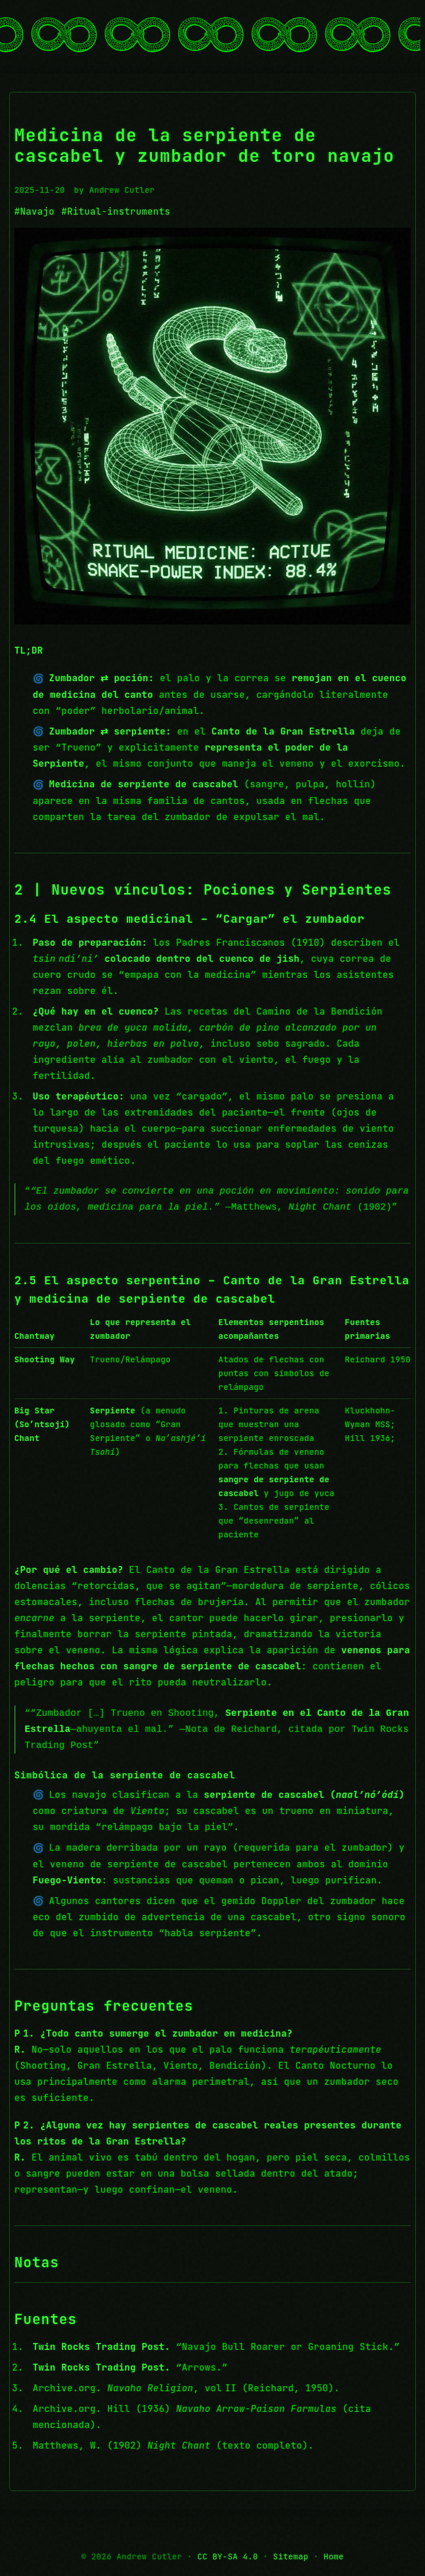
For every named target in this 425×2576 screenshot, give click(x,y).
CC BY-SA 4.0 (227, 2556)
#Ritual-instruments (115, 211)
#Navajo (34, 211)
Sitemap (291, 2556)
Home (333, 2556)
